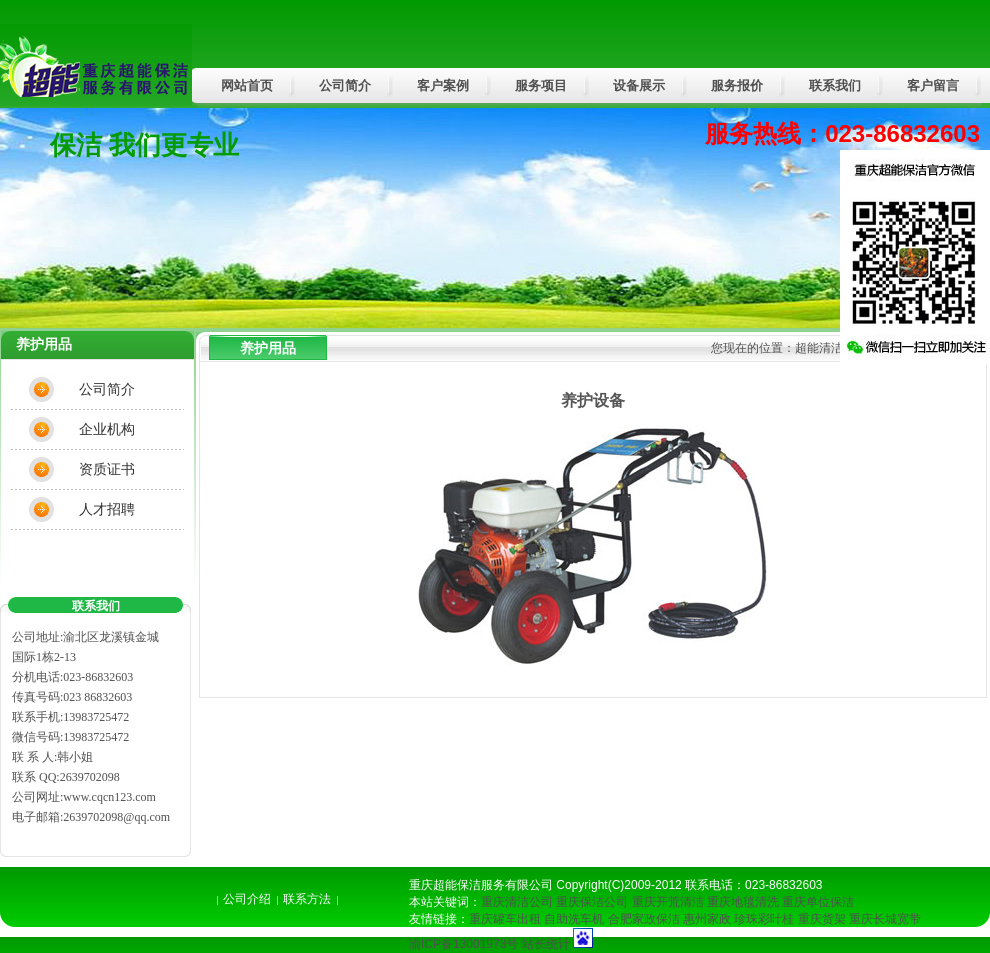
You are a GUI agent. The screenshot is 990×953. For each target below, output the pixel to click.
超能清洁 (819, 348)
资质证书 (107, 469)
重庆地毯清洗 (743, 902)
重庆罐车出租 (505, 919)
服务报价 (737, 85)
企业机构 (107, 429)
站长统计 (546, 944)
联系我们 (835, 85)
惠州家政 (707, 919)
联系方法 (307, 899)
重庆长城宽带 (885, 919)
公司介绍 (247, 899)
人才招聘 (107, 509)
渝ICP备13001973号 (463, 944)
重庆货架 (822, 919)
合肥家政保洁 (644, 919)
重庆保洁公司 (592, 902)
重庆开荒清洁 (668, 902)
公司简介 (345, 85)
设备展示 (639, 85)
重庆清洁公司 (517, 902)
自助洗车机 (574, 919)
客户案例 (443, 85)
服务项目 (541, 85)
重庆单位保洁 (818, 902)
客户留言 (933, 85)
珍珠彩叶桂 (764, 919)
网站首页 (247, 85)
